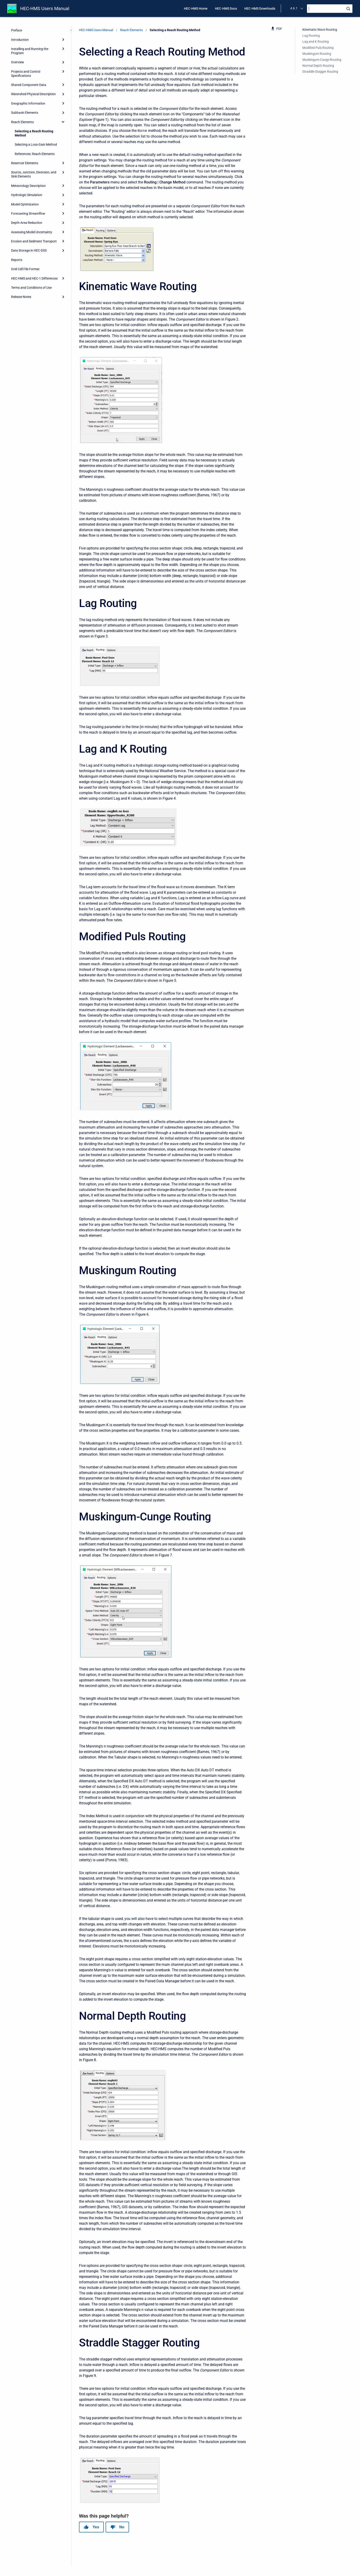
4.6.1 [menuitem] (294, 8)
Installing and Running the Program (29, 51)
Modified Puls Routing (318, 48)
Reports (16, 260)
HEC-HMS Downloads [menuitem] (259, 8)
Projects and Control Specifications (25, 74)
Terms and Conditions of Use (31, 287)
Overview (17, 62)
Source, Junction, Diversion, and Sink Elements (33, 174)
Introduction (20, 40)
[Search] (330, 8)
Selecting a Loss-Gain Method (36, 144)
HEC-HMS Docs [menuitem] (226, 8)
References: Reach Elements (35, 154)
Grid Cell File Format (25, 269)
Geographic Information (28, 103)
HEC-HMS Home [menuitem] (196, 8)
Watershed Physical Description (33, 94)
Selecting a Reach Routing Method (34, 133)
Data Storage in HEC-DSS (29, 250)
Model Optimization (25, 204)
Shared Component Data (28, 85)
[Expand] (63, 39)
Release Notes (21, 297)
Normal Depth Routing (318, 65)
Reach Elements (22, 122)
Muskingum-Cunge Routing (321, 59)
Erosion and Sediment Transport (34, 241)
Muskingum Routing (316, 53)
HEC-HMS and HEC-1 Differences (34, 278)
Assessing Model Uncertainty (31, 232)
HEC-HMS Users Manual (44, 8)
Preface (16, 30)
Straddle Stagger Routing (320, 71)
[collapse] (63, 121)
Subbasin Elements (24, 112)
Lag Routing (311, 35)
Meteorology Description (28, 186)
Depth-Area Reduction (26, 223)
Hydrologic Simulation (26, 195)
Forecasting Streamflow (28, 213)
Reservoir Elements (24, 163)
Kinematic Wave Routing (319, 29)
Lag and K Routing (315, 41)
